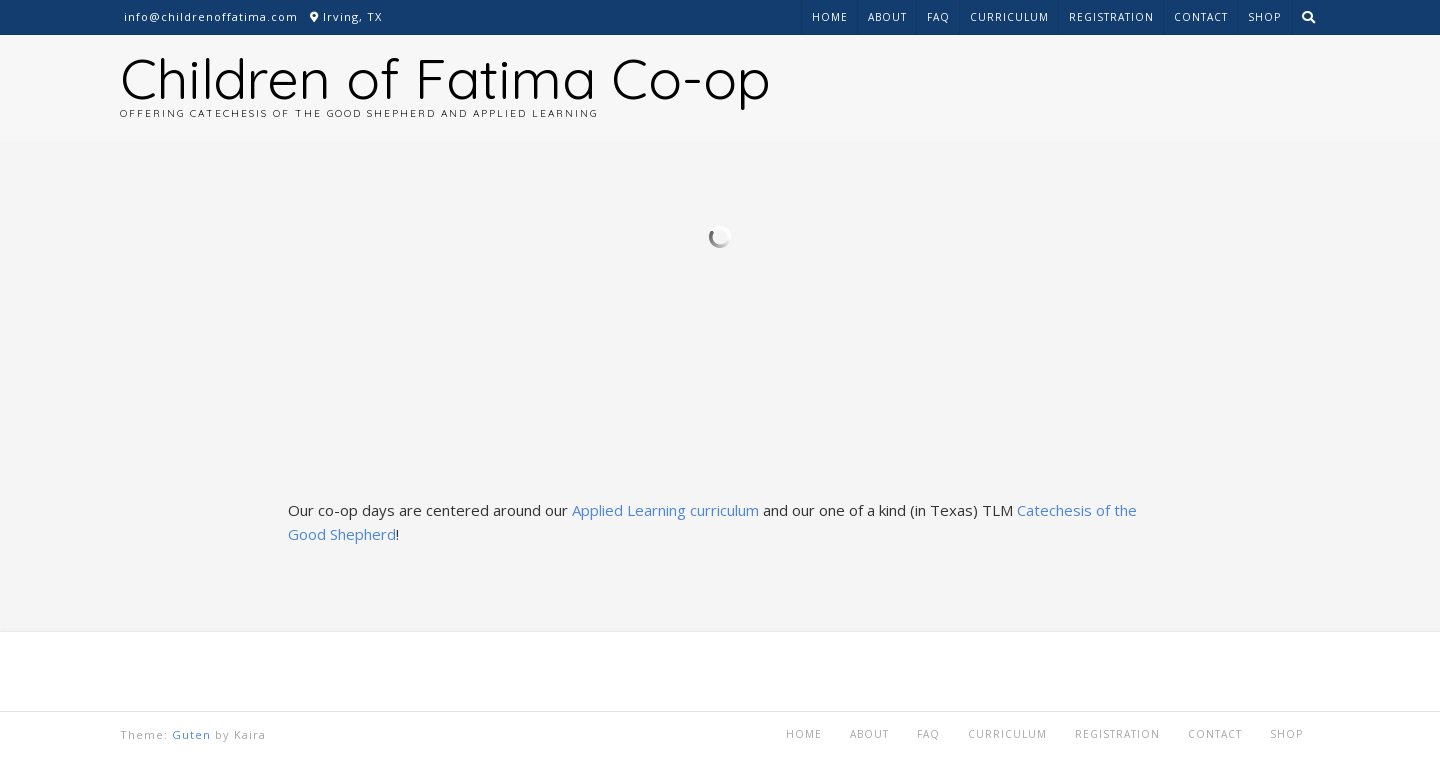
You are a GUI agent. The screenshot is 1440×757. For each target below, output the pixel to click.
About (887, 17)
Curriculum (1009, 17)
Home (830, 17)
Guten (191, 734)
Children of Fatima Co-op (445, 78)
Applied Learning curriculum (665, 510)
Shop (1264, 17)
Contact (1201, 17)
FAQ (938, 17)
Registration (1111, 17)
